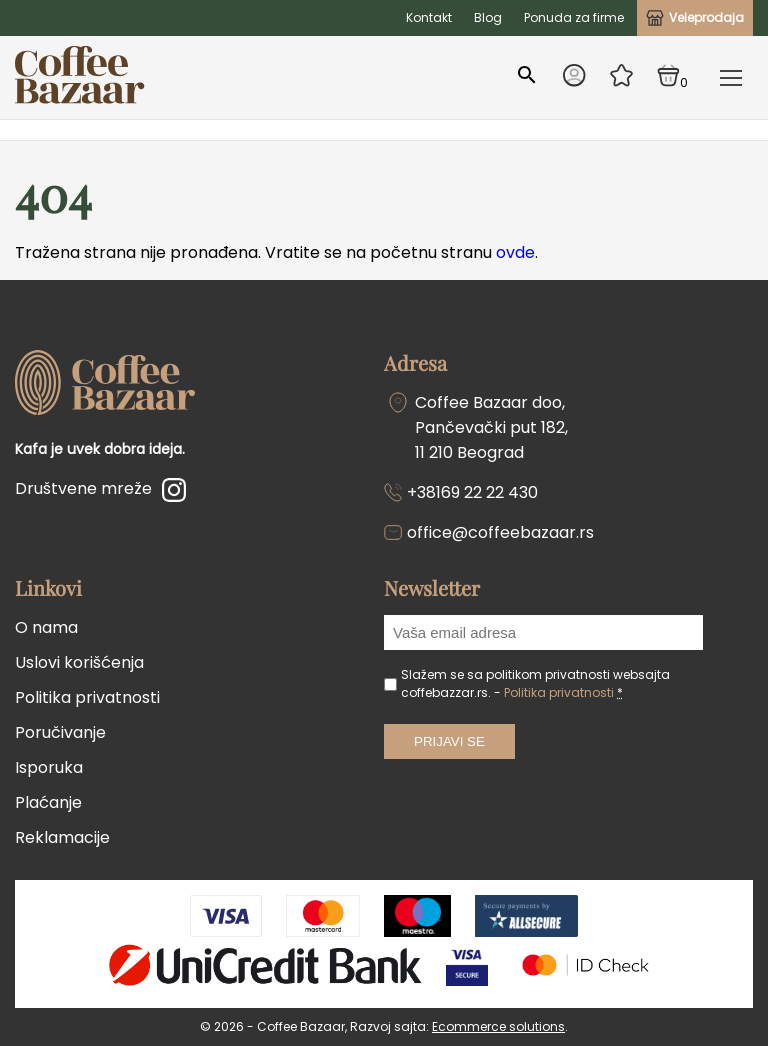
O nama (46, 627)
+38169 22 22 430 (472, 492)
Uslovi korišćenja (79, 662)
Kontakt (429, 17)
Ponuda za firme (574, 17)
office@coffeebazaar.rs (500, 532)
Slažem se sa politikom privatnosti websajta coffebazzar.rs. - (535, 683)
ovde (515, 252)
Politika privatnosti (87, 697)
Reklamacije (62, 837)
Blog (488, 17)
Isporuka (49, 767)
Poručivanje (60, 732)
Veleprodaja (695, 17)
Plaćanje (48, 802)
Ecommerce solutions (498, 1026)
